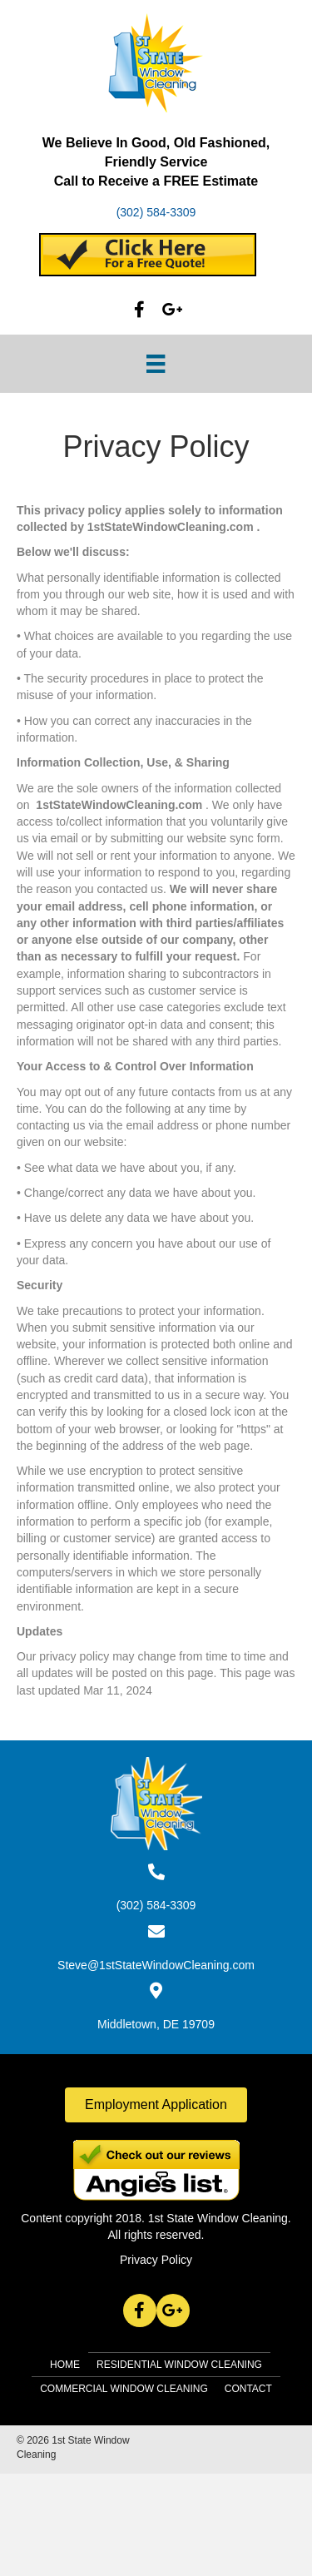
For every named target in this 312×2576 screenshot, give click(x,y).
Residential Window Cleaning (179, 2364)
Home (65, 2364)
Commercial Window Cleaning (124, 2389)
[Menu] (155, 364)
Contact (248, 2389)
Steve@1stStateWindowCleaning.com (156, 1965)
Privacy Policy (156, 2259)
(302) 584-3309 (156, 212)
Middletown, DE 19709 (156, 2024)
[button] (139, 309)
